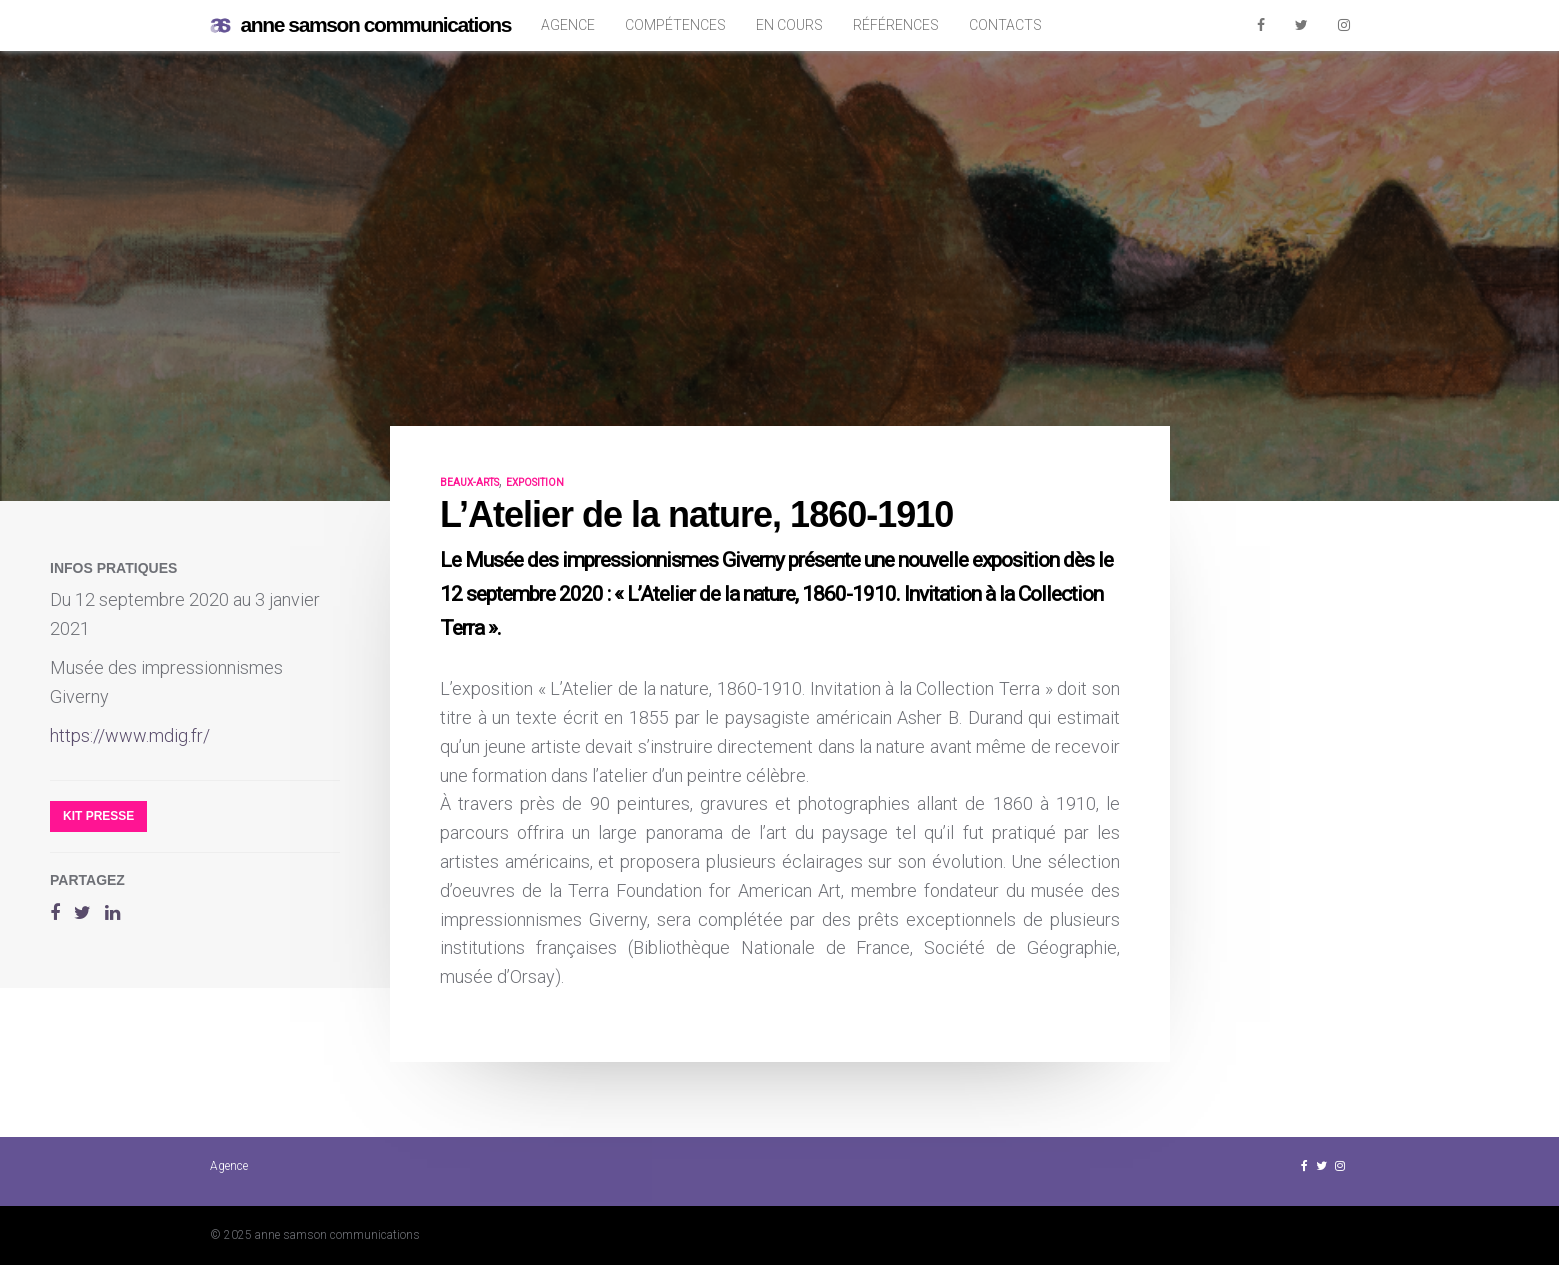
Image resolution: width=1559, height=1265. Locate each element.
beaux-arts (469, 482)
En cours (789, 25)
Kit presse (98, 816)
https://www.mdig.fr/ (130, 735)
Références (896, 25)
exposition (535, 482)
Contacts (1005, 25)
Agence (568, 25)
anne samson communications (361, 25)
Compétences (675, 25)
